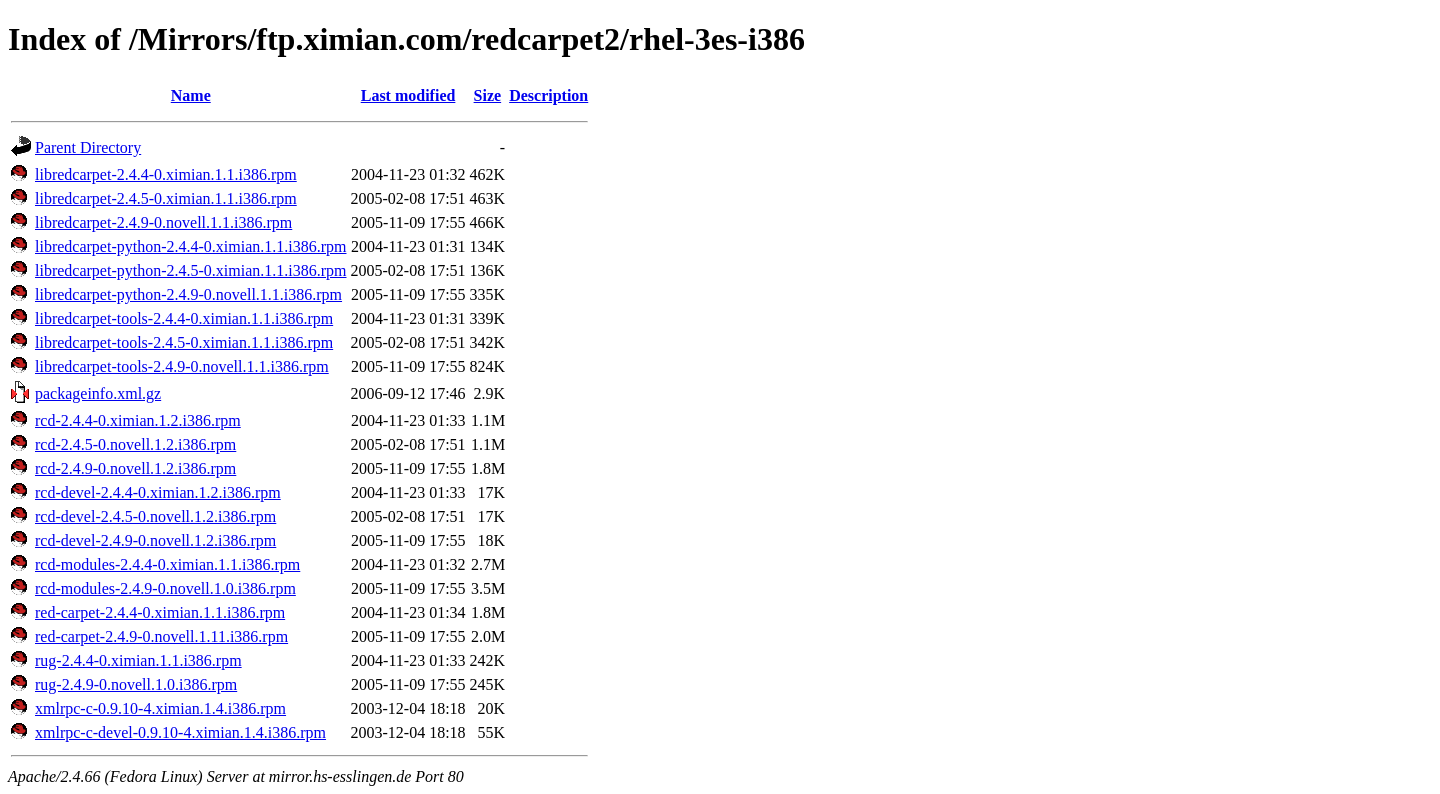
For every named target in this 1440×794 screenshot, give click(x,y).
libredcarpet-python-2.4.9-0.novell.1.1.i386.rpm (188, 294)
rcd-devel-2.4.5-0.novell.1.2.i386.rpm (155, 516)
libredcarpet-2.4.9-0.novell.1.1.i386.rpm (163, 222)
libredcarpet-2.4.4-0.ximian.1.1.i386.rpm (166, 174)
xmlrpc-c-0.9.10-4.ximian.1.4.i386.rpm (160, 708)
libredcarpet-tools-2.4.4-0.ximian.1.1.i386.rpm (184, 318)
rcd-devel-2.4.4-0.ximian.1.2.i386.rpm (158, 492)
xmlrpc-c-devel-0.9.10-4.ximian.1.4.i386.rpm (180, 732)
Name (191, 95)
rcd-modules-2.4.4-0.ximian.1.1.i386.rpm (167, 564)
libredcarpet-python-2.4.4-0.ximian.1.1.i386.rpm (190, 246)
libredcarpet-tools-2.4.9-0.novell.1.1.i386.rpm (182, 366)
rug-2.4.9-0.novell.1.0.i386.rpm (136, 684)
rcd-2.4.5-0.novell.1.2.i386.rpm (135, 444)
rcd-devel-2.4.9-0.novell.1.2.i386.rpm (155, 540)
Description (548, 95)
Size (488, 95)
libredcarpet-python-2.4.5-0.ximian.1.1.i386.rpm (190, 270)
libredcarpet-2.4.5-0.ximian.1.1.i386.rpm (166, 198)
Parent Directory (88, 147)
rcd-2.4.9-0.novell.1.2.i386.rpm (135, 468)
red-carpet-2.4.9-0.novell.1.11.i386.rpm (161, 636)
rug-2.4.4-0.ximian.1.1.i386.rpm (138, 660)
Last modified (408, 95)
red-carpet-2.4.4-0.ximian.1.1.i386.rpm (160, 612)
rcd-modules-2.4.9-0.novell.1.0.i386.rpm (165, 588)
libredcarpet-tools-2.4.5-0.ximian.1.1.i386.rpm (184, 342)
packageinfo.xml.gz (98, 393)
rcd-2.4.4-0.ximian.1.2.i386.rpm (138, 420)
